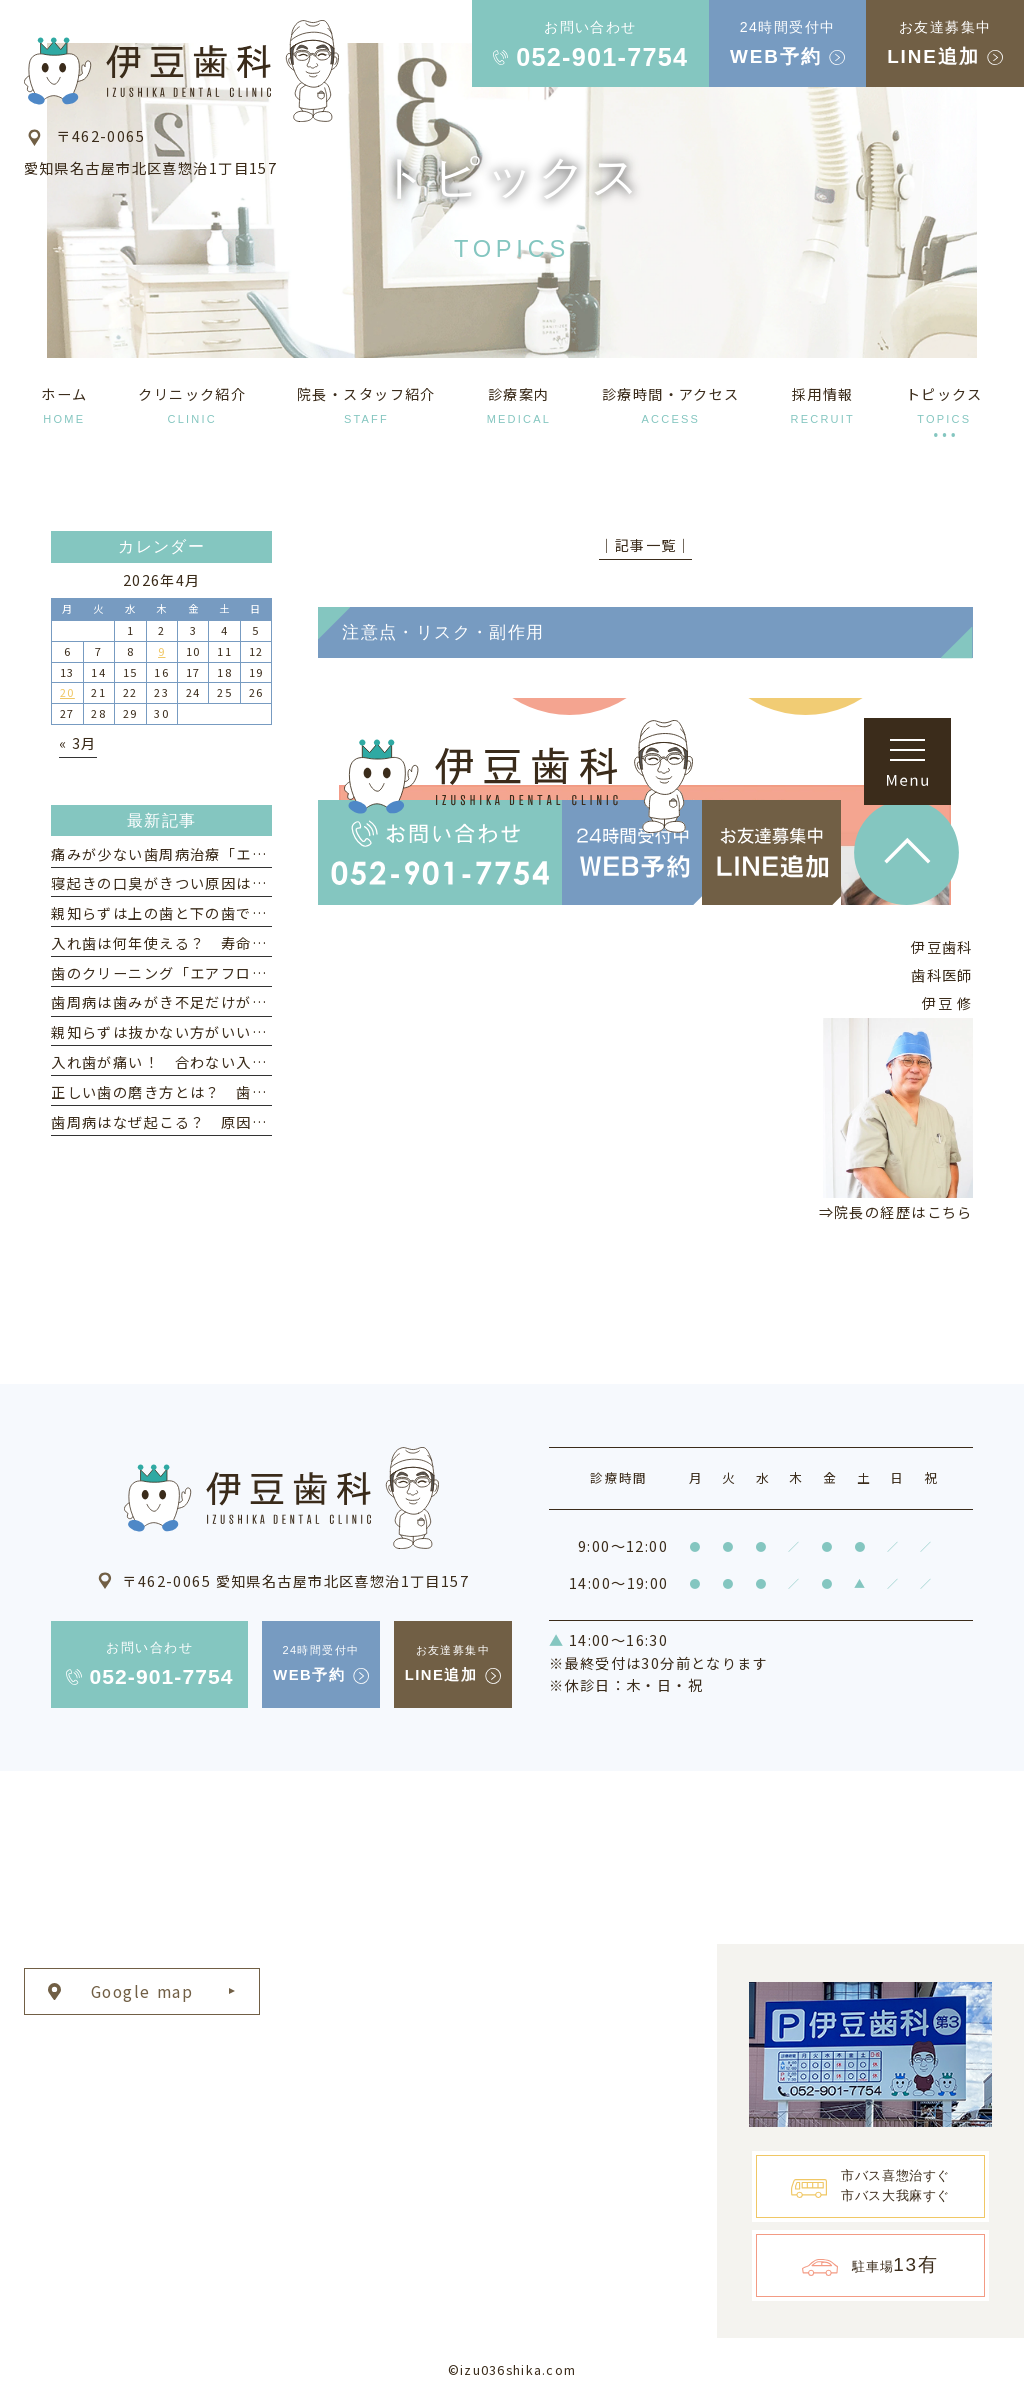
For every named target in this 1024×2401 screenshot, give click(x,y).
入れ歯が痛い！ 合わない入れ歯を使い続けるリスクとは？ (259, 1062)
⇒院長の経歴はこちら (896, 1212)
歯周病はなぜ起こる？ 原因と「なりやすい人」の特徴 (243, 1122)
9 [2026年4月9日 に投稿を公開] (161, 651)
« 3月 (78, 743)
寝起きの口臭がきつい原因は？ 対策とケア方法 (220, 883)
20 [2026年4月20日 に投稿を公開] (67, 692)
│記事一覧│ (645, 545)
